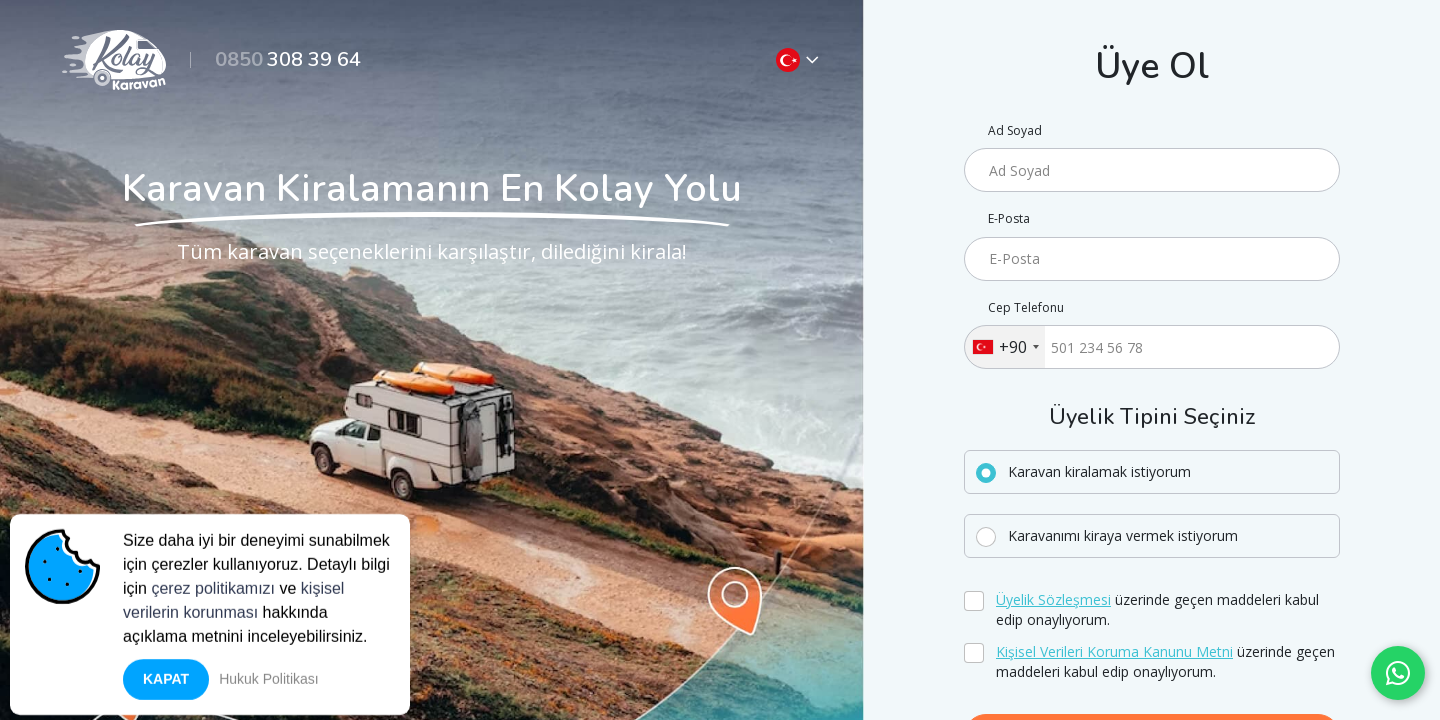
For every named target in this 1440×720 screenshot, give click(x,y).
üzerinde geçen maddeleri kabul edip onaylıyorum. (1157, 609)
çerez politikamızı (213, 593)
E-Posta (1009, 219)
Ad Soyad (1015, 131)
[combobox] (1005, 347)
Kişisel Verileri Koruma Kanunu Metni (1114, 651)
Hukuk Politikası (269, 684)
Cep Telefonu (1026, 308)
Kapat (166, 684)
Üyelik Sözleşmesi (1053, 599)
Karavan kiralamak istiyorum (1099, 471)
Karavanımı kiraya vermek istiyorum (1123, 535)
